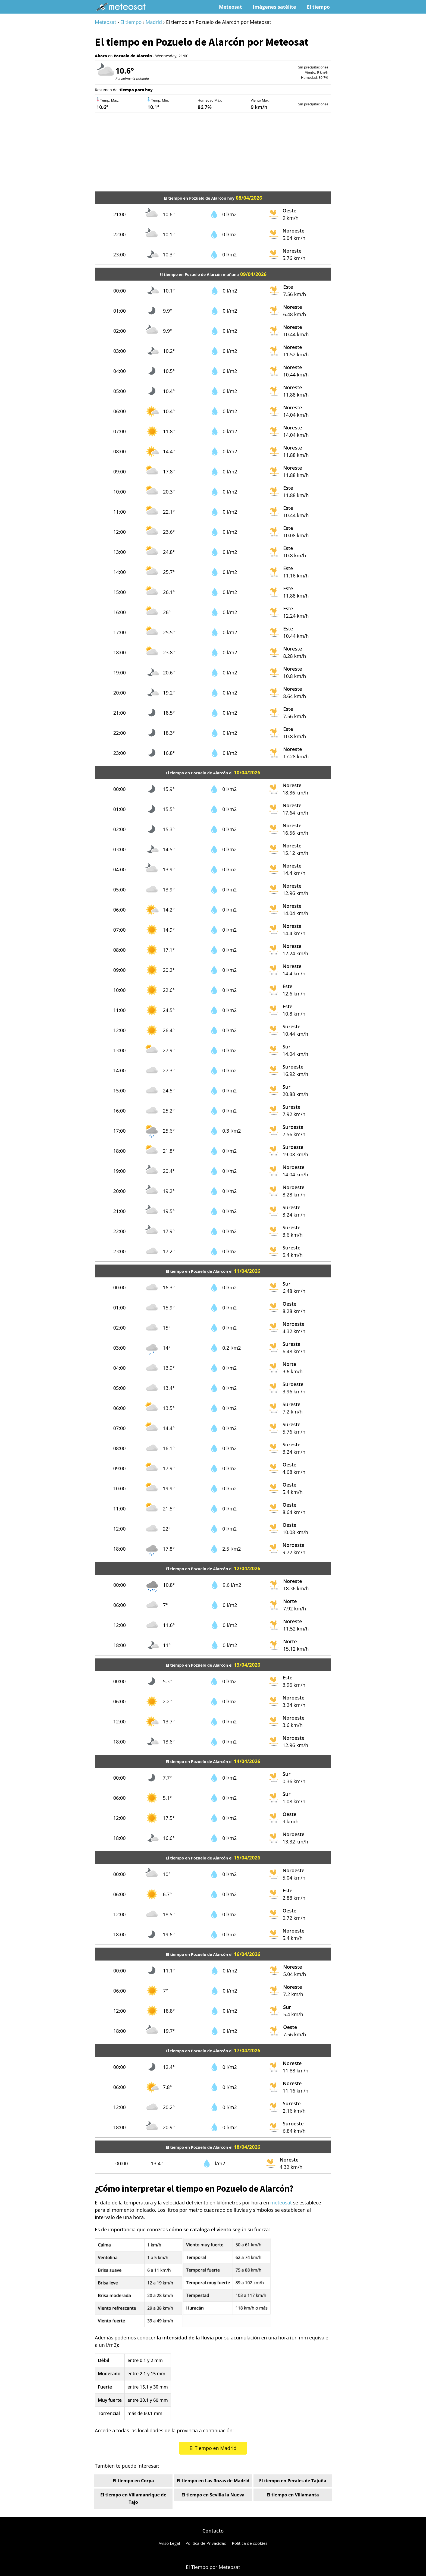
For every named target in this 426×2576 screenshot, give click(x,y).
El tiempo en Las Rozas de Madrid (213, 2481)
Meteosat (230, 7)
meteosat (281, 2202)
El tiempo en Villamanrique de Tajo (133, 2498)
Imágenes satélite (274, 7)
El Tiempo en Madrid (213, 2448)
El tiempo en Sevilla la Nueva (213, 2495)
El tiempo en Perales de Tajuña (292, 2481)
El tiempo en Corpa (133, 2481)
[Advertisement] (213, 153)
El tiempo (318, 7)
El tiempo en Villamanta (293, 2495)
